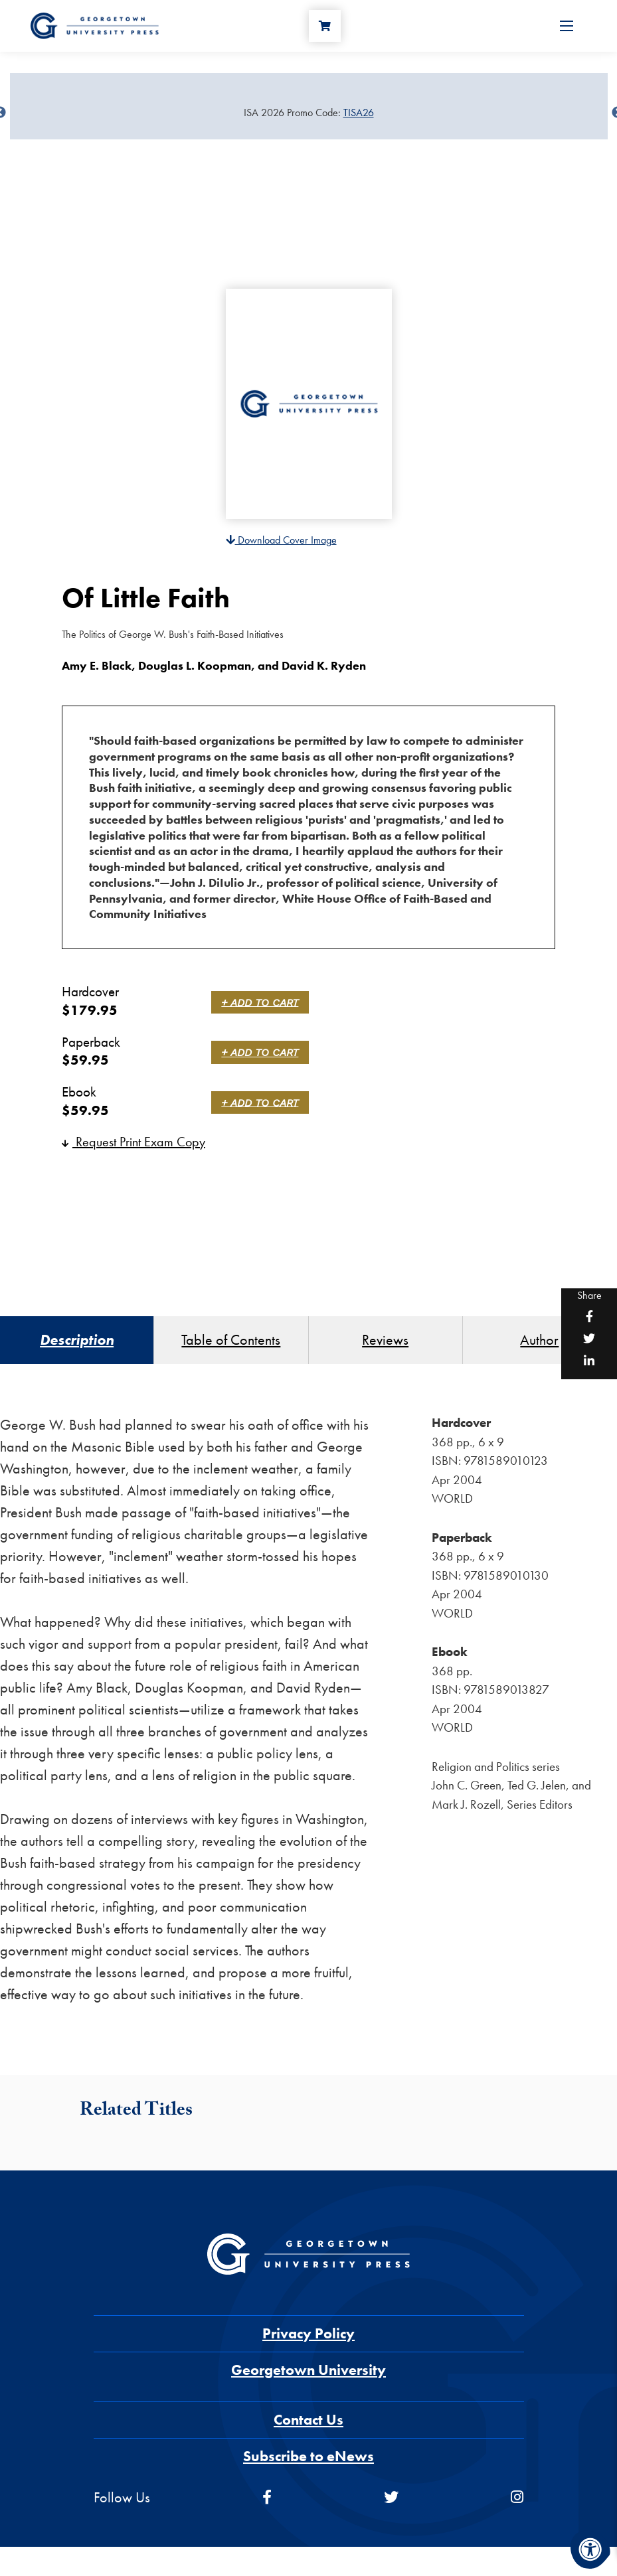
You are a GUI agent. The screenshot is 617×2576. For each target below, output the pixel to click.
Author (539, 1343)
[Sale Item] (309, 113)
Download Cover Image (281, 540)
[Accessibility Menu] (590, 2549)
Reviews (385, 1343)
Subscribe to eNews (308, 2463)
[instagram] (517, 2504)
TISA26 (358, 112)
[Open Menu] (566, 30)
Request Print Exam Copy (133, 1141)
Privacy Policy (308, 2340)
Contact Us (308, 2427)
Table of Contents (230, 1343)
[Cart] (329, 30)
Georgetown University (308, 2377)
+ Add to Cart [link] (263, 1002)
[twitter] (391, 2504)
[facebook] (267, 2504)
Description (77, 1343)
